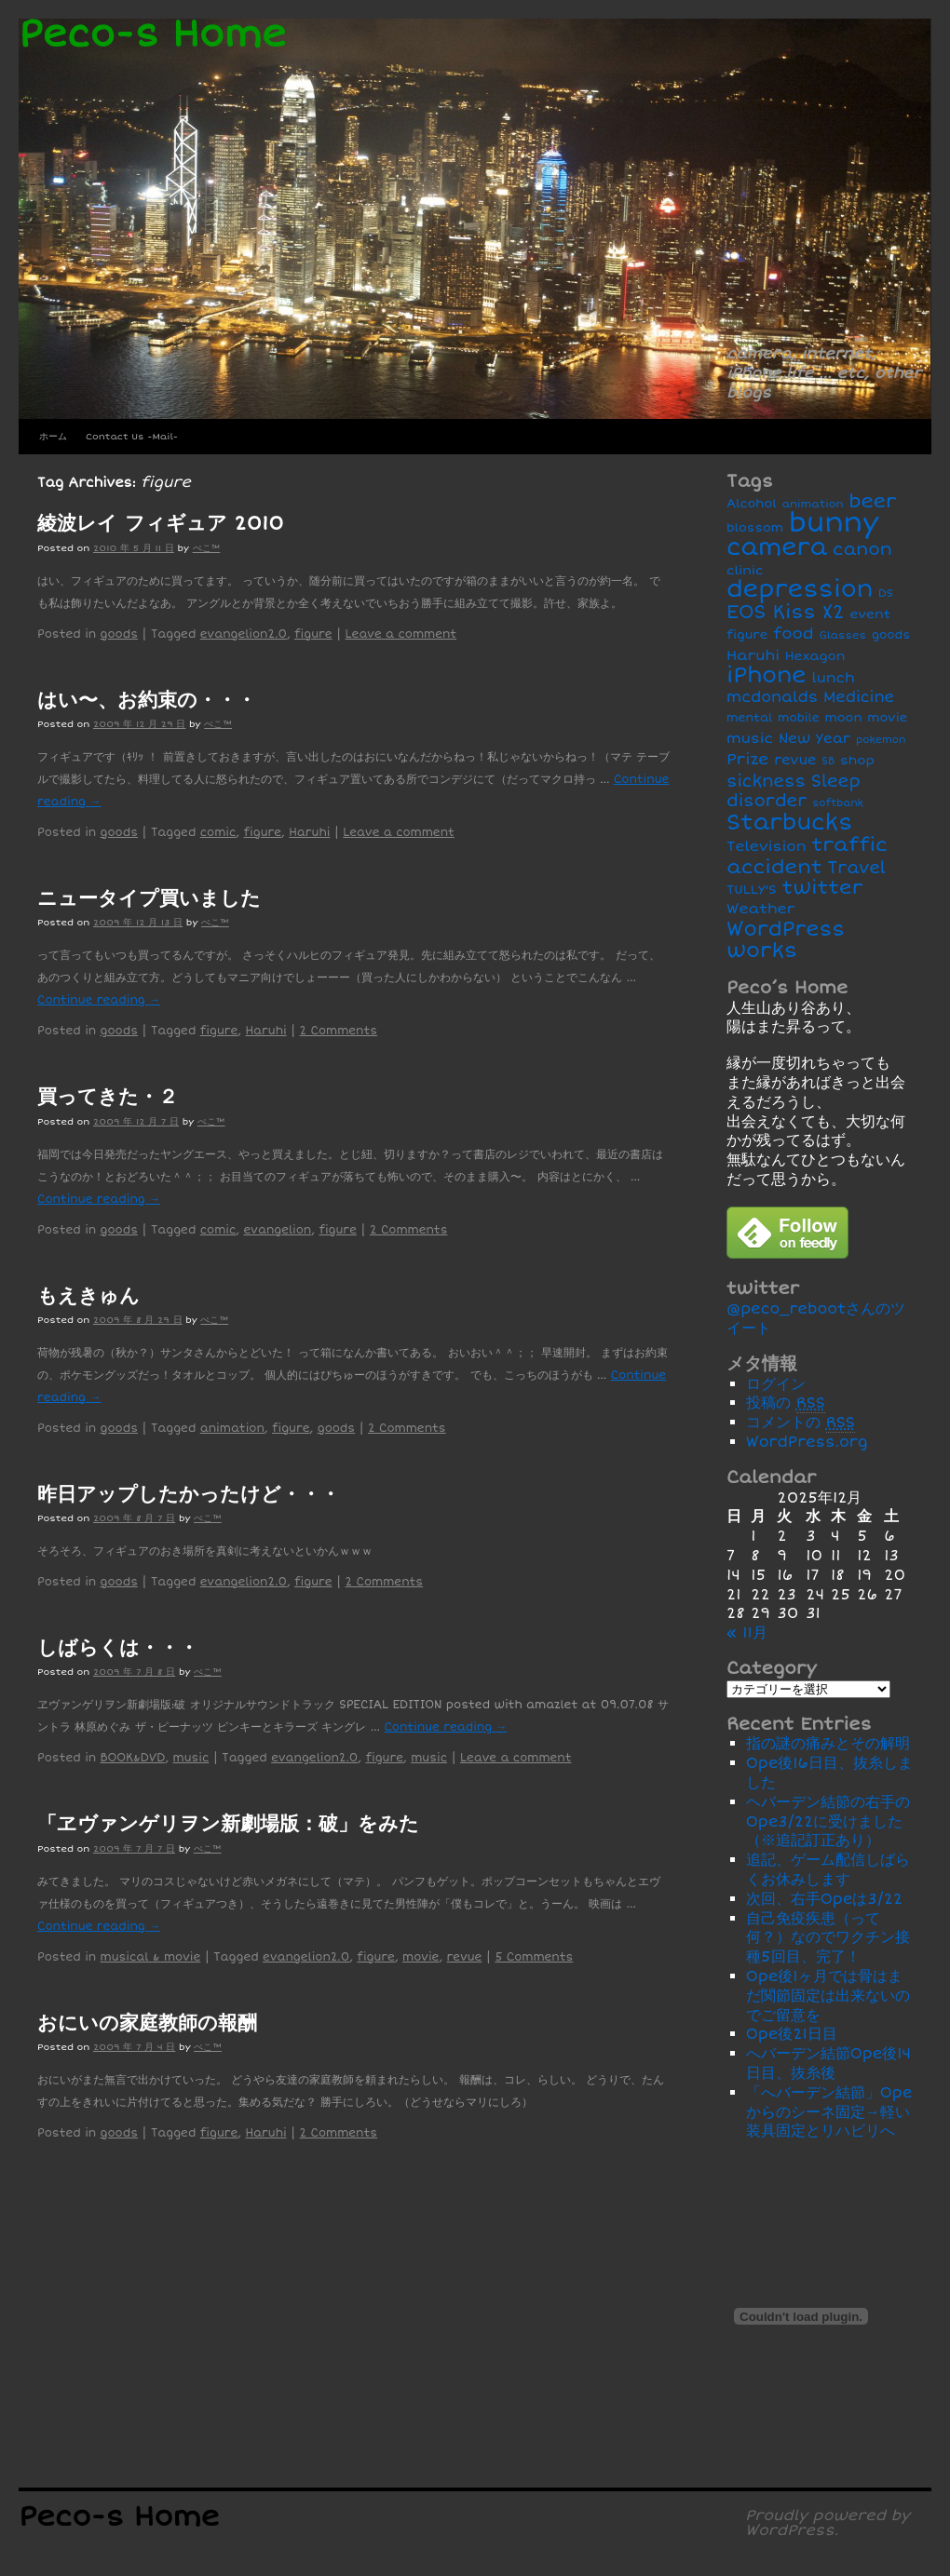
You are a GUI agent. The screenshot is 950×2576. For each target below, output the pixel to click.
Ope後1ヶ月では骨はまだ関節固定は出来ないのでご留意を (828, 1996)
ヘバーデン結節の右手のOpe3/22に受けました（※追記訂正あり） (828, 1822)
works (761, 950)
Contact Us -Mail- (132, 436)
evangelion (278, 1230)
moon (843, 717)
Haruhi (309, 833)
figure (313, 634)
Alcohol (751, 503)
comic (218, 833)
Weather (760, 909)
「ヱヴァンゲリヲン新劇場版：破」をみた (228, 1824)
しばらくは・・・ (117, 1648)
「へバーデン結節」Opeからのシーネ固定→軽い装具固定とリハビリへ (829, 2112)
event (869, 614)
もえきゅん (88, 1296)
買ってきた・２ (107, 1097)
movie (420, 1957)
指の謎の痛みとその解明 (828, 1743)
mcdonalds (772, 697)
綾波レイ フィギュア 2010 (160, 523)
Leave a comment (401, 634)
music (191, 1758)
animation (232, 1429)
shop (857, 760)
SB (828, 761)
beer (872, 501)
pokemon (880, 740)
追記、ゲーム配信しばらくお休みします (828, 1870)
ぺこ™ (207, 548)
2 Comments (339, 1031)
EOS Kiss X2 (785, 612)
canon (862, 549)
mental (749, 718)
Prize (747, 759)
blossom (754, 527)
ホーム (53, 436)
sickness (766, 781)
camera (776, 547)
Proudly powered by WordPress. (827, 2523)
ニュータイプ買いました (149, 898)
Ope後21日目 (791, 2034)
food (793, 633)
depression (799, 589)
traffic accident (807, 855)
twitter (822, 887)
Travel (857, 868)
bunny (834, 523)
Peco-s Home (152, 35)
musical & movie (151, 1957)
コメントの (800, 1423)
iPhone (766, 675)
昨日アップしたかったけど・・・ (188, 1494)
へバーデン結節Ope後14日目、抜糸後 (828, 2063)
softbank (837, 803)
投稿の (785, 1403)
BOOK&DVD (133, 1758)
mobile (799, 718)
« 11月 (746, 1633)
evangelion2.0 (243, 634)
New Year (814, 738)
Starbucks (789, 822)
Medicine (858, 697)
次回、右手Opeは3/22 (824, 1899)
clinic (744, 570)
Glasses (842, 634)
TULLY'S (751, 889)
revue (464, 1957)
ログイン (776, 1384)
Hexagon (815, 656)
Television (766, 847)
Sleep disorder (793, 791)
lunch (832, 678)
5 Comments (534, 1957)
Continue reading (98, 1000)
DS (885, 593)
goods (119, 634)
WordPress (785, 929)
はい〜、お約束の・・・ (146, 700)
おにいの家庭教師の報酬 (147, 2023)
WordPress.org (807, 1442)
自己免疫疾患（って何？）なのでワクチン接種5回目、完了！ (828, 1938)
